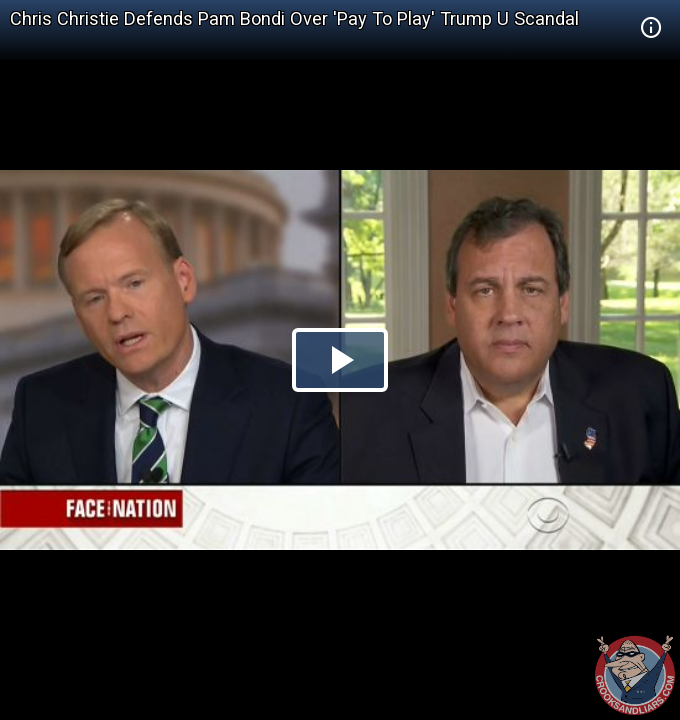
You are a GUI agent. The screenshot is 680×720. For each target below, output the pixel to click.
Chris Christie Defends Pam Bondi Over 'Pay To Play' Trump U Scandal (294, 18)
